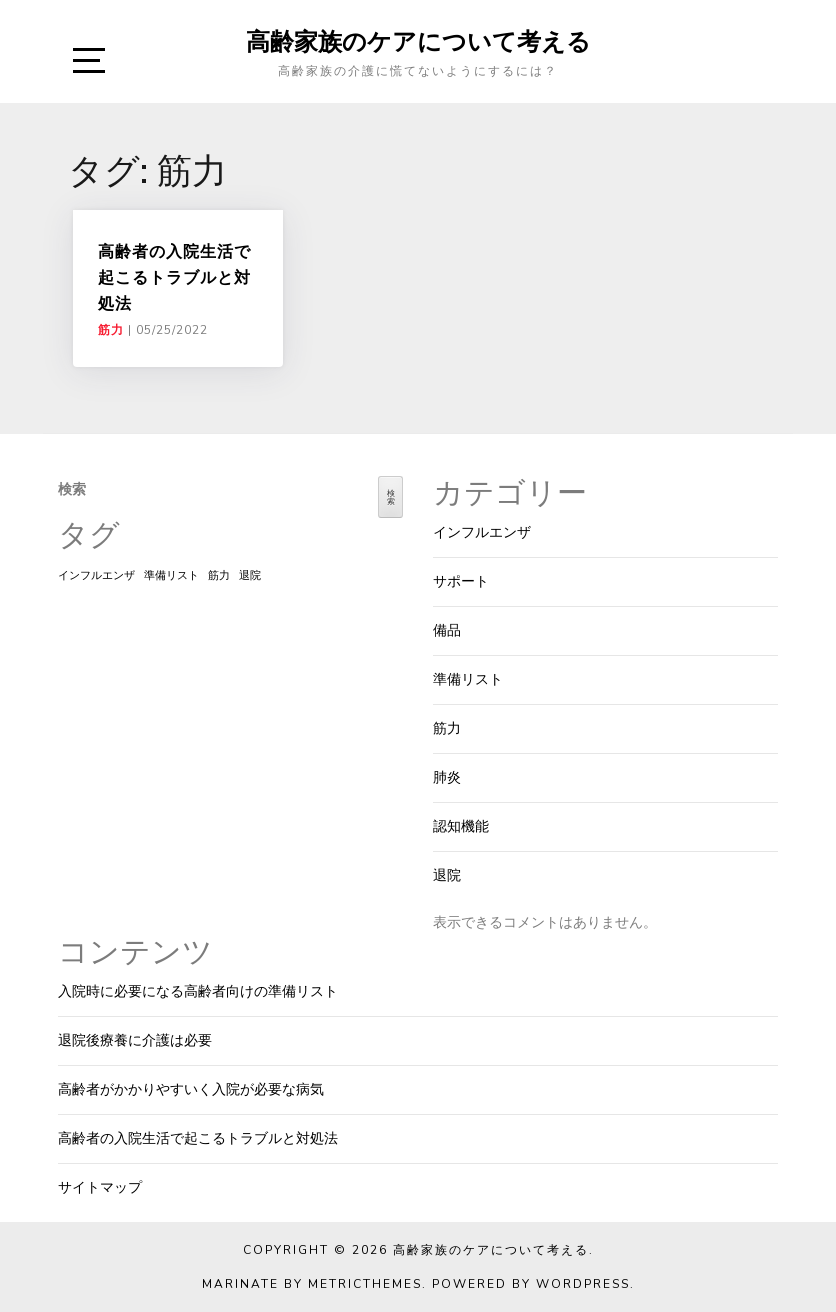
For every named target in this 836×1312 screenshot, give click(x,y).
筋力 (111, 330)
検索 (72, 489)
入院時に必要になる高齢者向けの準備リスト (198, 991)
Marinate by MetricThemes (312, 1284)
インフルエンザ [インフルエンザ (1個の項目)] (96, 575)
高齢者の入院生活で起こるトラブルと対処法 (174, 277)
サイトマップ (100, 1187)
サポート (461, 581)
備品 (447, 630)
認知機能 (461, 826)
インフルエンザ (482, 532)
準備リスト (468, 679)
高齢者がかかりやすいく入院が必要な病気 (191, 1089)
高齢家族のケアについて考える (418, 41)
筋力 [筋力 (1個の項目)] (219, 575)
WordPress (583, 1284)
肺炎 (447, 777)
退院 (447, 875)
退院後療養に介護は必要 (135, 1040)
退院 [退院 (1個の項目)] (250, 575)
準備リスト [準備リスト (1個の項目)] (171, 575)
